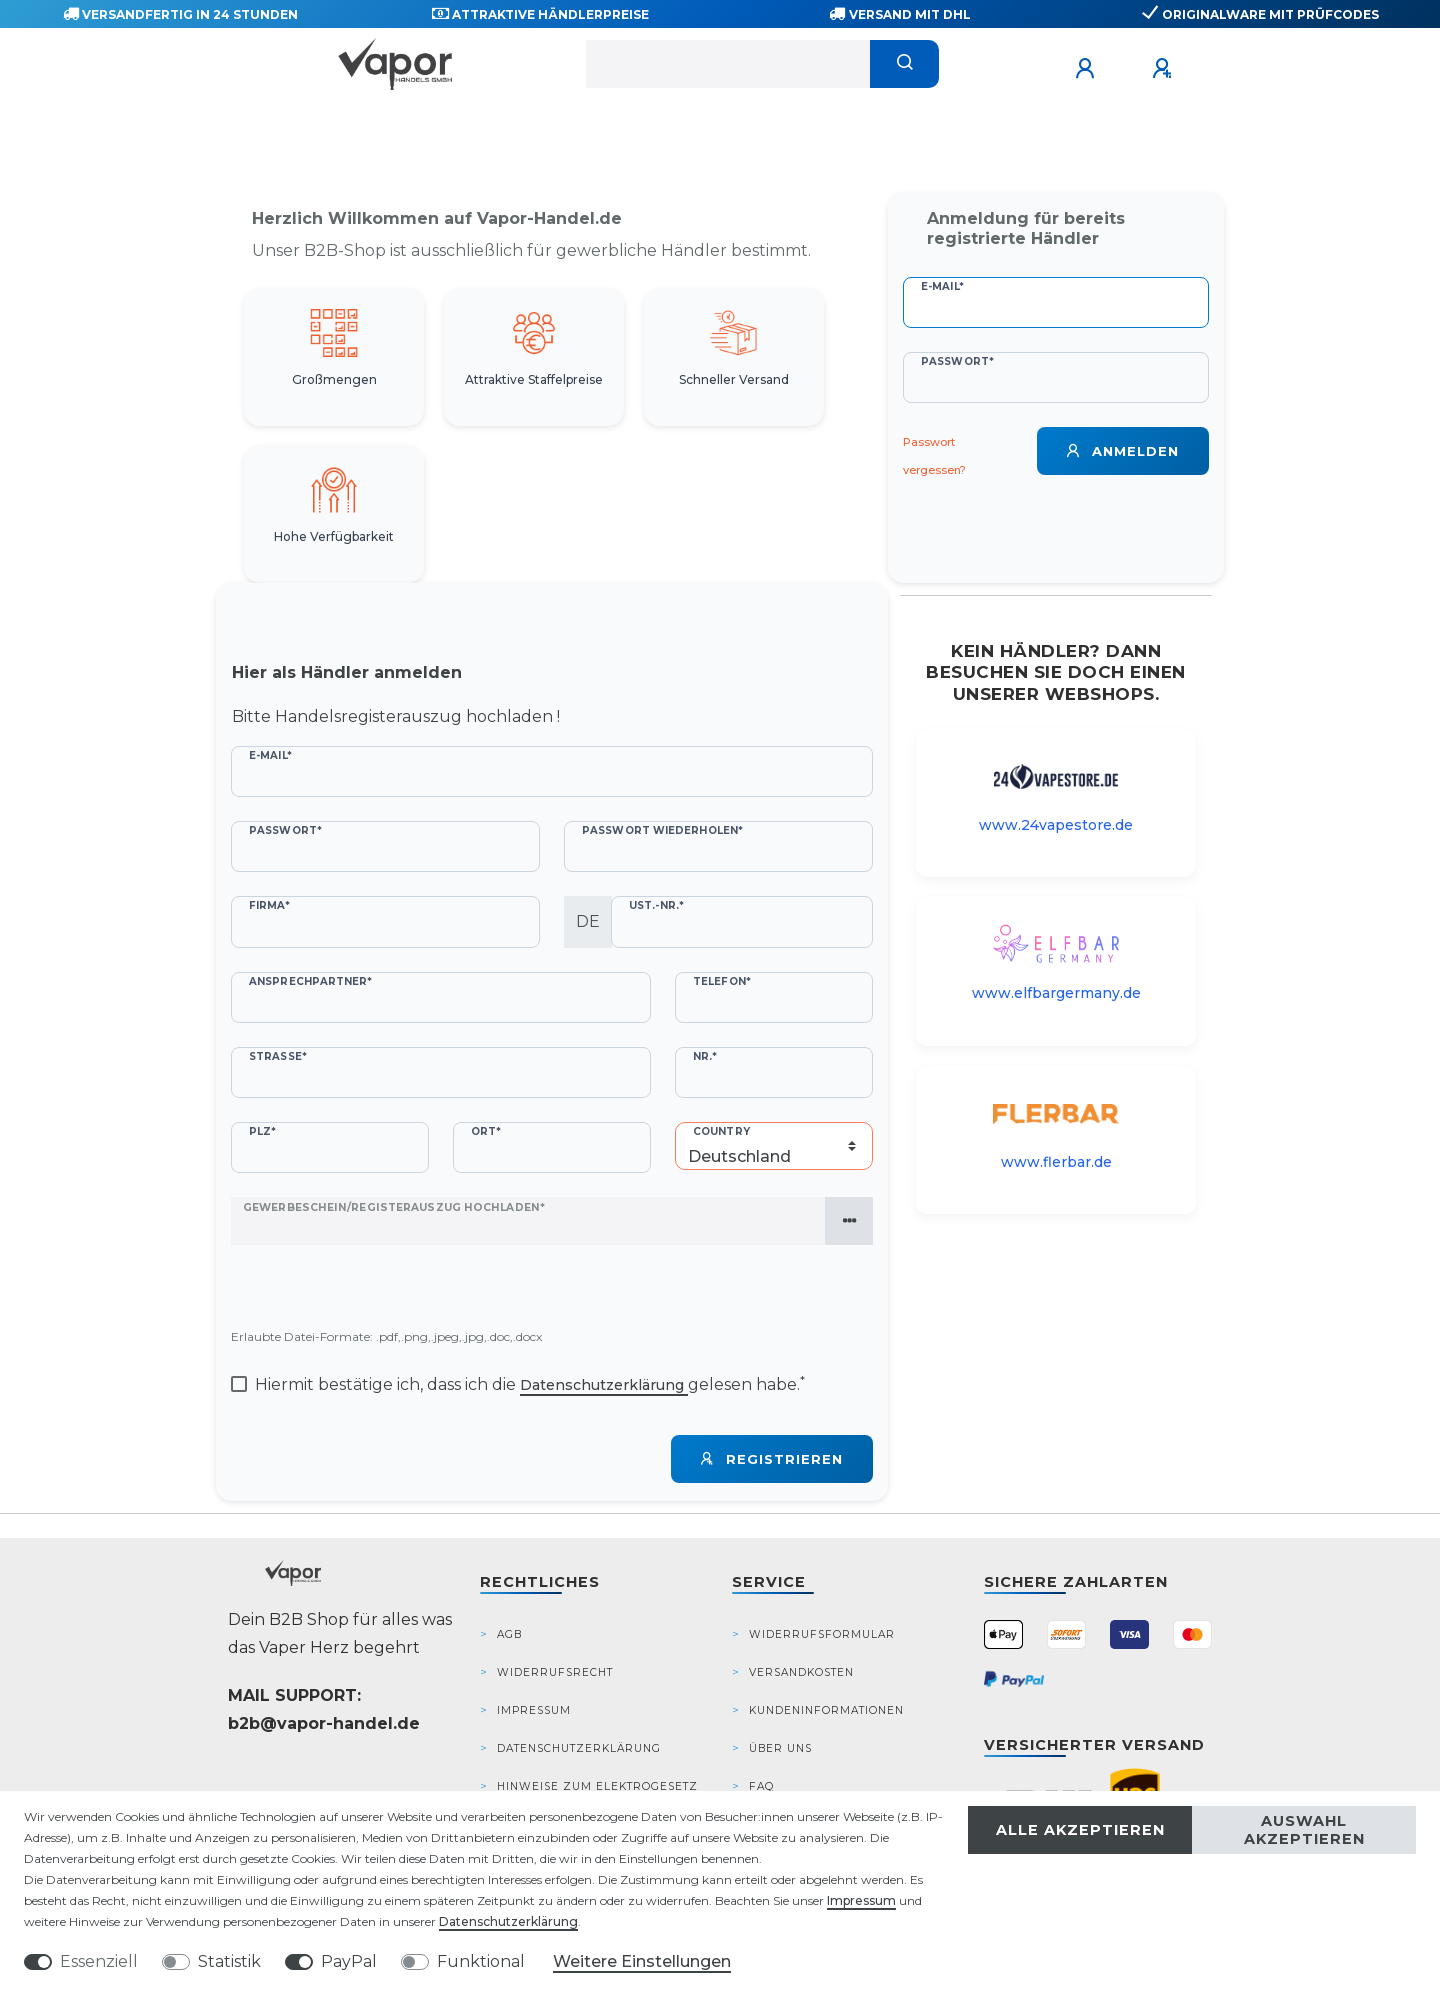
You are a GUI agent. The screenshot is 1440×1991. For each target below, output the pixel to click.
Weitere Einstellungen (642, 1961)
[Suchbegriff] (728, 64)
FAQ (761, 1786)
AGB (509, 1634)
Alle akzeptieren (1080, 1830)
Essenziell (99, 1961)
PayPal (349, 1961)
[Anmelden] (1088, 69)
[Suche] (904, 64)
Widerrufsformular (822, 1634)
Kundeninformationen (826, 1710)
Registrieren (772, 1459)
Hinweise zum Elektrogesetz (597, 1786)
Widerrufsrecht (555, 1672)
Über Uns (780, 1748)
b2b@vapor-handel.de (324, 1723)
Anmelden (1123, 451)
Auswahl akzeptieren (1304, 1830)
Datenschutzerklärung (579, 1748)
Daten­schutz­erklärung (508, 1921)
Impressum (534, 1710)
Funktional (481, 1961)
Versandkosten (801, 1672)
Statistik (229, 1961)
